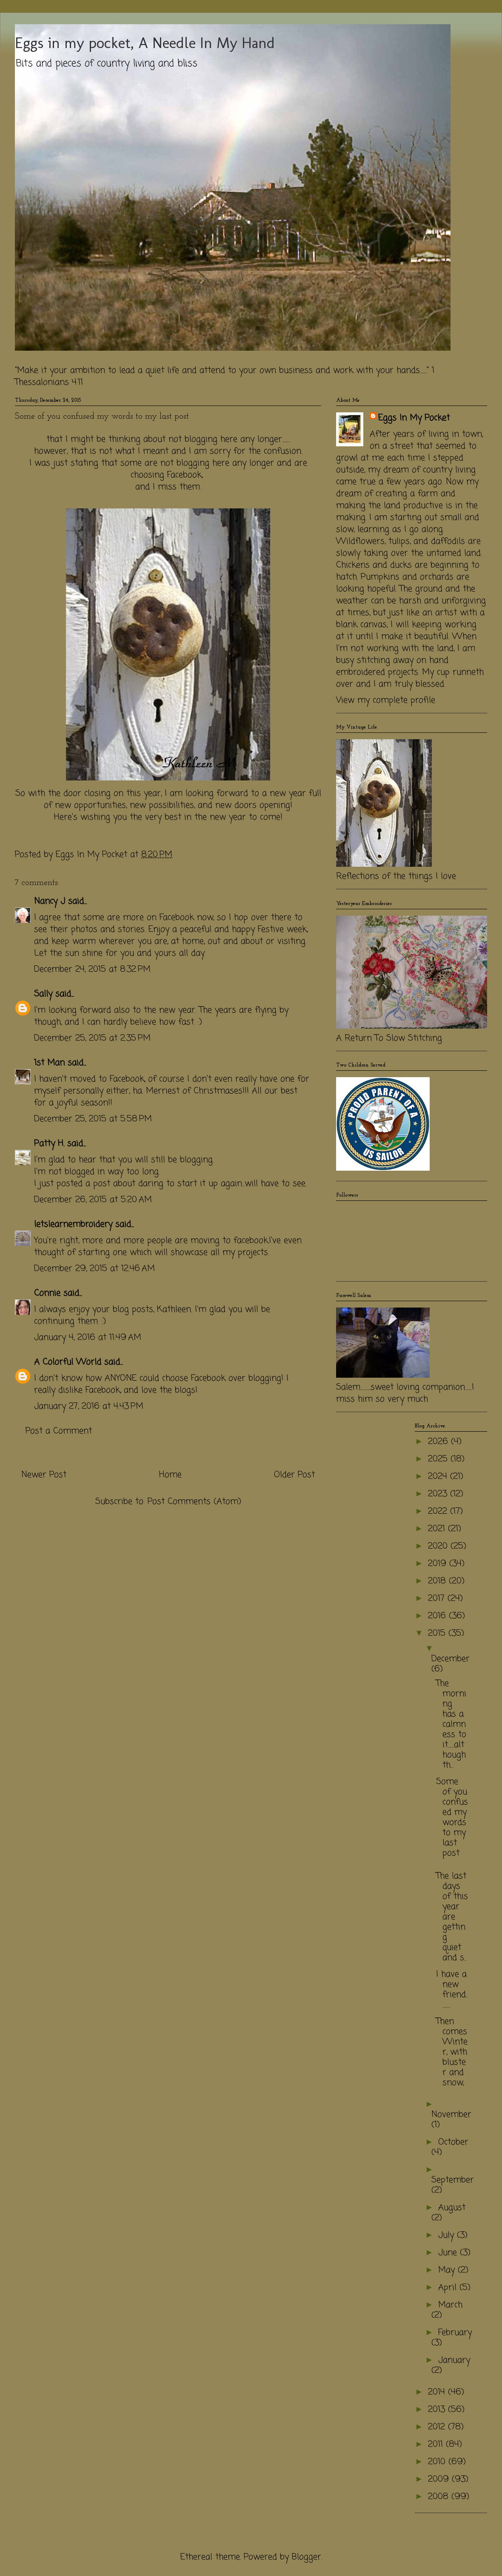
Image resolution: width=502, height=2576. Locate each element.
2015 (438, 1633)
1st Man (49, 1063)
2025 (439, 1459)
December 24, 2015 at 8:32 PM (92, 969)
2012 (438, 2427)
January (454, 2360)
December (450, 1658)
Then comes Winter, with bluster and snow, (452, 2052)
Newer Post (43, 1474)
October (453, 2142)
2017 (438, 1598)
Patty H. (49, 1143)
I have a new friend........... (452, 1989)
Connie (47, 1293)
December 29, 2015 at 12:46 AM (94, 1268)
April (448, 2287)
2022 (439, 1511)
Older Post (294, 1474)
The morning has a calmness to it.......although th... (451, 1724)
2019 (438, 1563)
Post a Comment (59, 1431)
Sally (43, 994)
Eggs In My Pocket (414, 418)
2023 (439, 1494)
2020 (439, 1546)
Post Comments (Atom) (194, 1501)
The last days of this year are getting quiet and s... (452, 1917)
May (448, 2270)
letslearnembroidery (73, 1224)
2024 (439, 1476)
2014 (438, 2392)
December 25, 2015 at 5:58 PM (93, 1119)
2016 (438, 1616)
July (447, 2235)
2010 (438, 2461)
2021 (438, 1528)
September (452, 2180)
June (449, 2252)
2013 (438, 2409)
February (455, 2332)
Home (170, 1474)
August (451, 2207)
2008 (439, 2496)
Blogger (306, 2557)
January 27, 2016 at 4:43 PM (88, 1406)
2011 (437, 2444)
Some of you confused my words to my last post (452, 1817)
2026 (439, 1441)
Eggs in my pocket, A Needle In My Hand (145, 43)
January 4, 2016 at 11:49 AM (87, 1337)
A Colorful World (67, 1362)
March (450, 2305)
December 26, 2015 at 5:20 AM (93, 1199)
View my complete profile (385, 700)
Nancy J (49, 901)
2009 (440, 2479)
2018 (438, 1581)
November (451, 2114)
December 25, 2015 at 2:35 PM (92, 1038)
